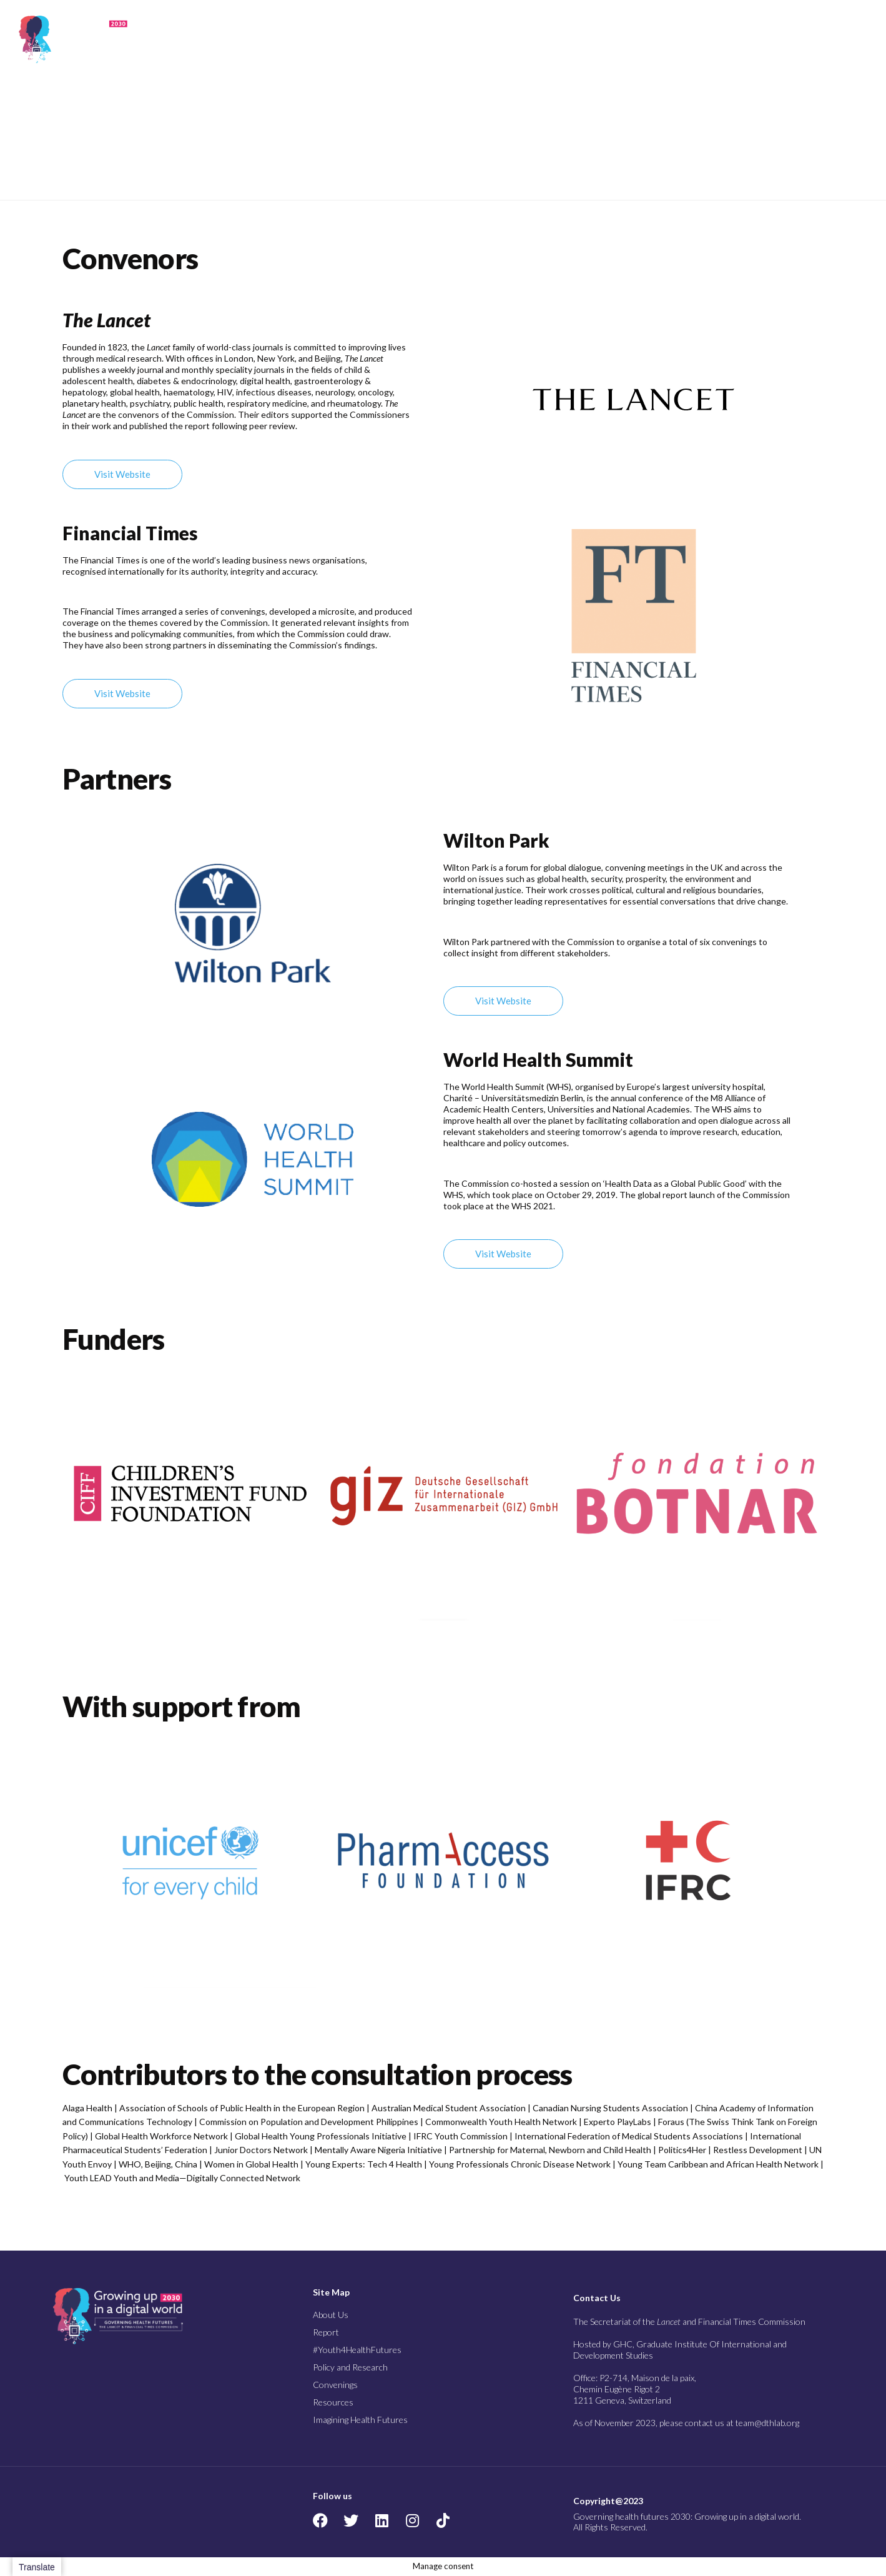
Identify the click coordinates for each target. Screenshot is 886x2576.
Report (414, 39)
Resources (723, 39)
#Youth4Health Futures (478, 39)
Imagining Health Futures (796, 39)
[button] (860, 40)
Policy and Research (579, 39)
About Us (365, 39)
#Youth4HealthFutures (357, 2349)
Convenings (661, 39)
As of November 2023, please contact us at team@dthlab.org (686, 2422)
